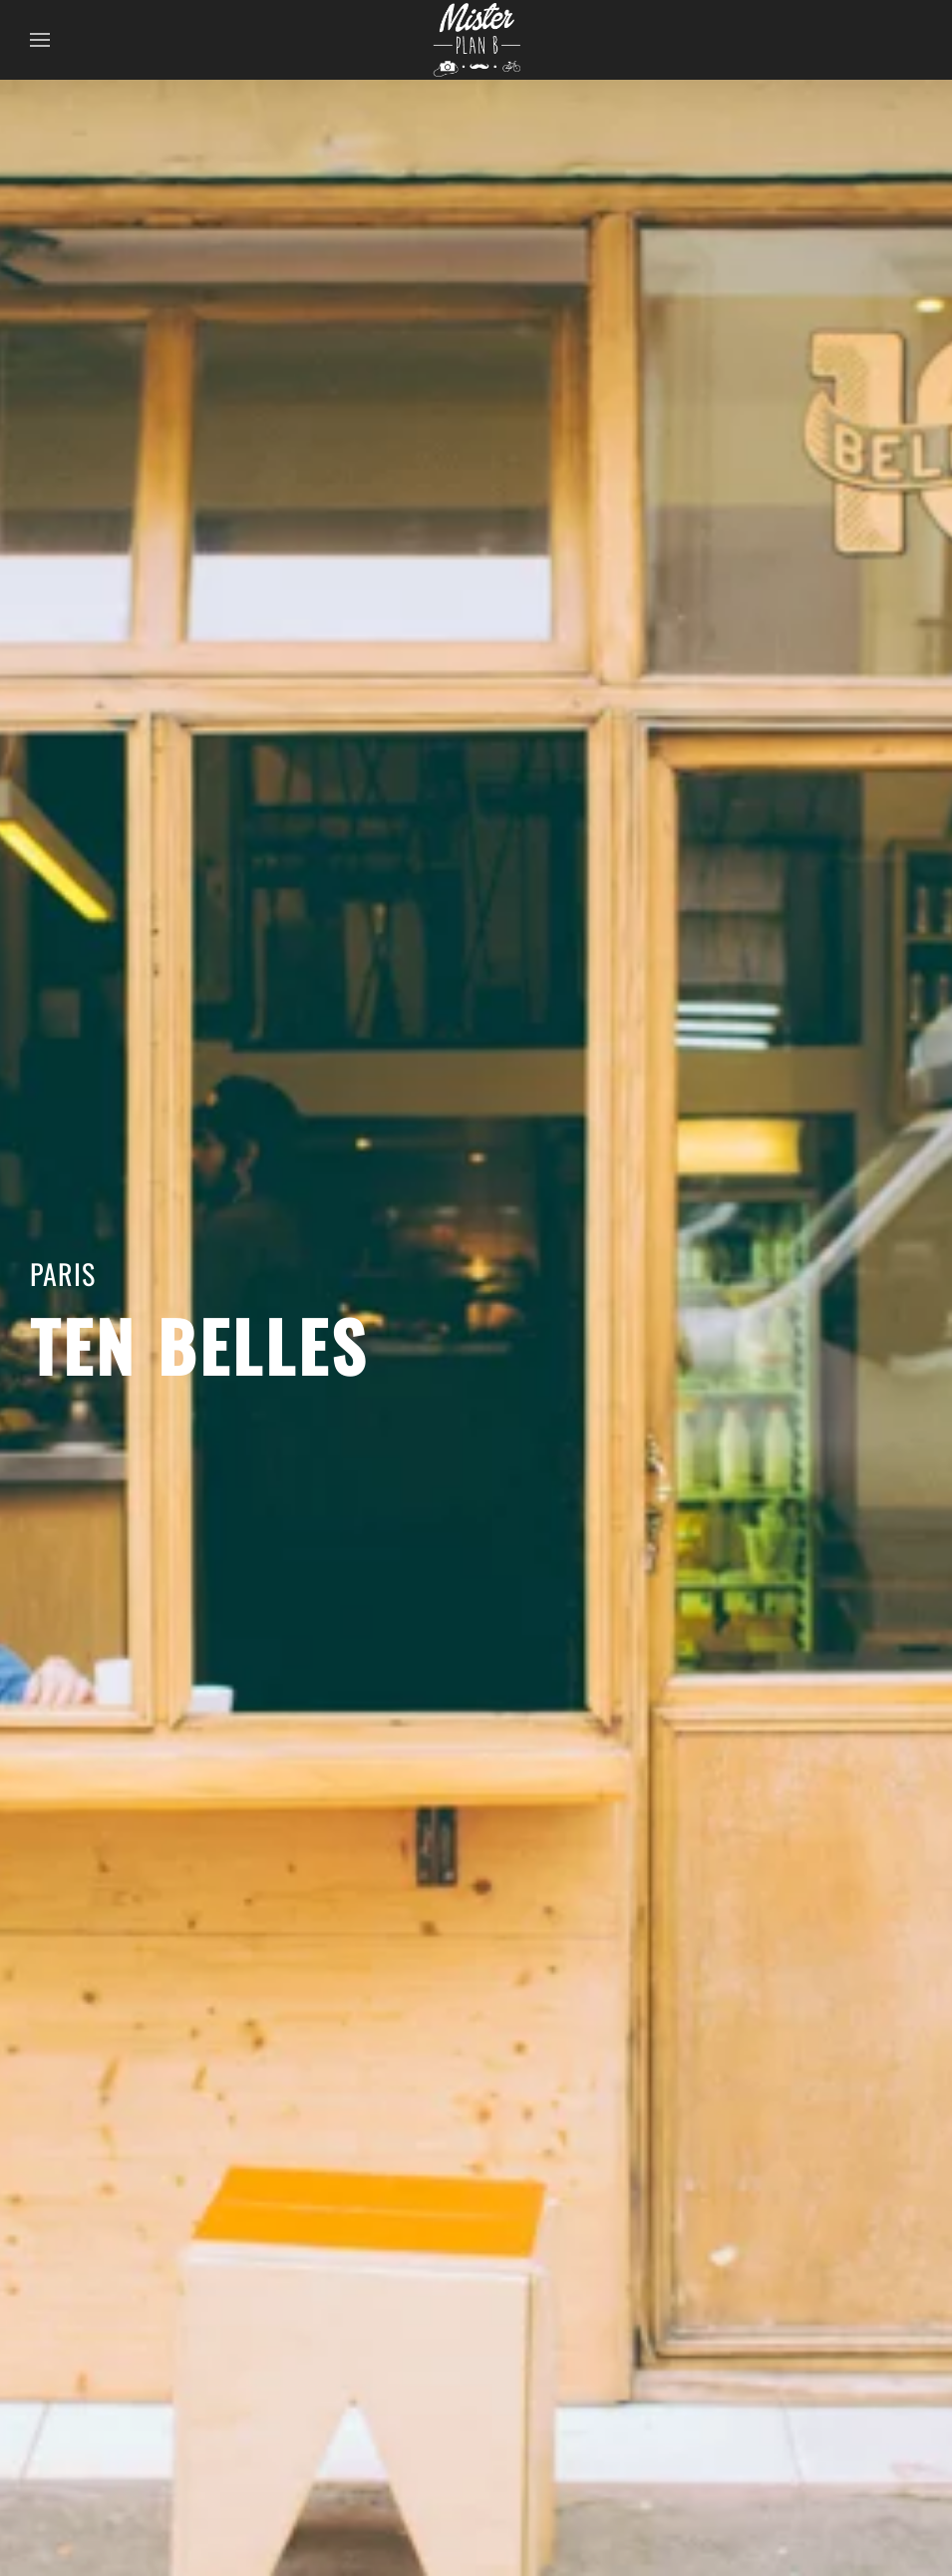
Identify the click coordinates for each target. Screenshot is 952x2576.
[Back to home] (476, 40)
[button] (40, 40)
